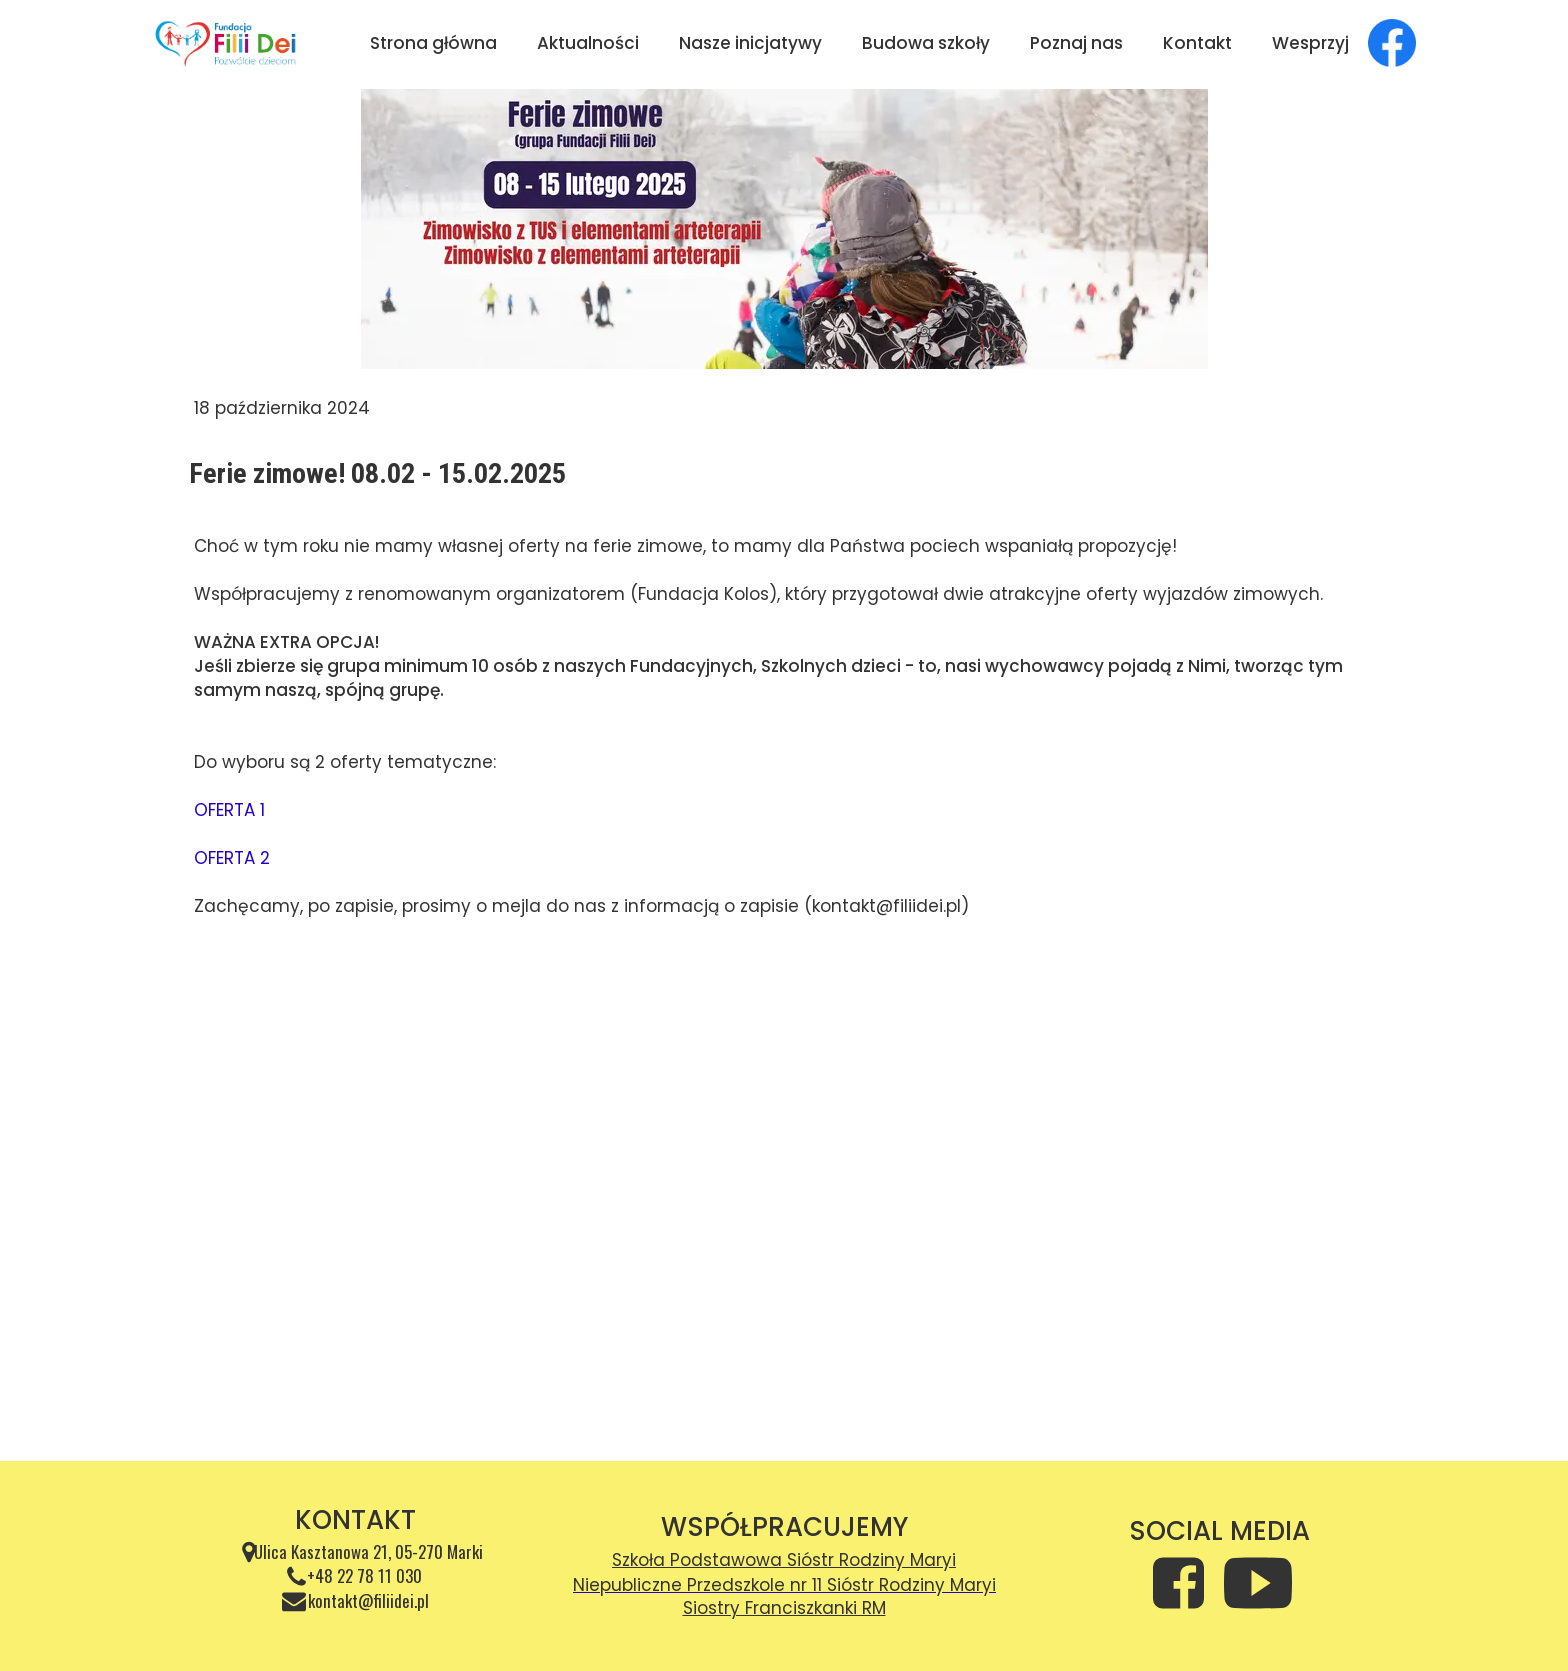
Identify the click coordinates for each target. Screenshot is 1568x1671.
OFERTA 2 (232, 858)
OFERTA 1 (229, 810)
